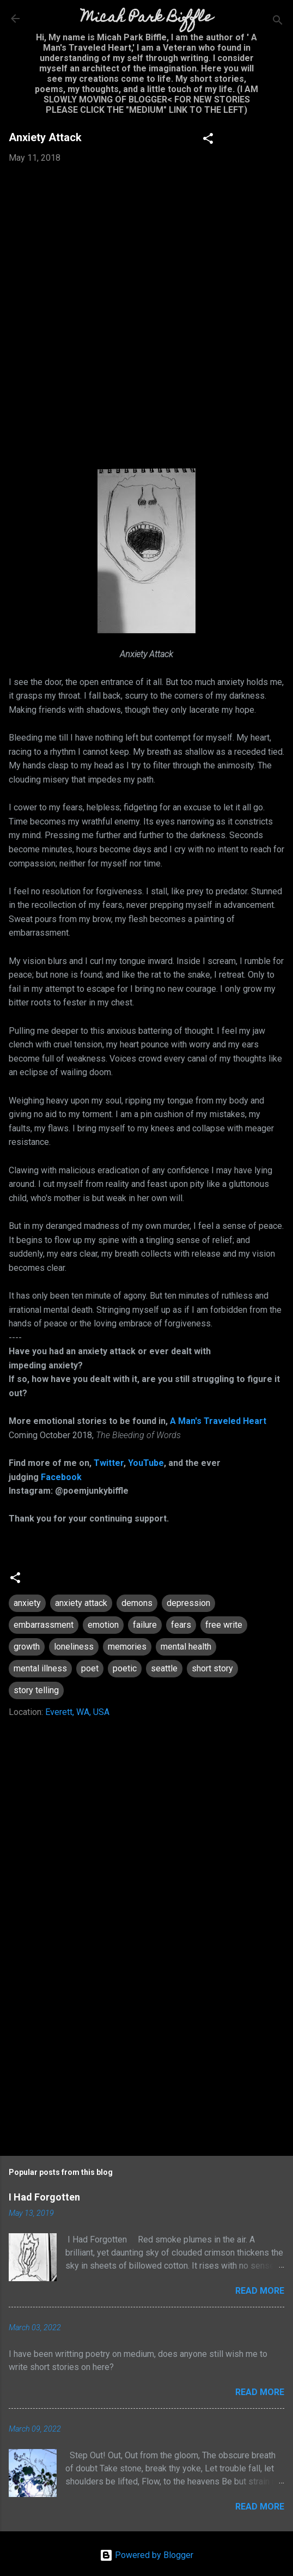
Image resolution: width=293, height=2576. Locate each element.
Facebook (61, 1477)
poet (90, 1668)
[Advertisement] (146, 2053)
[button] (208, 140)
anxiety (27, 1603)
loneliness (74, 1646)
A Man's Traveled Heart (218, 1421)
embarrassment (44, 1625)
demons (136, 1603)
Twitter (109, 1463)
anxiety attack (81, 1603)
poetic (125, 1668)
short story (212, 1668)
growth (27, 1646)
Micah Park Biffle (146, 18)
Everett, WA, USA (77, 1712)
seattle (164, 1668)
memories (127, 1646)
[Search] (277, 22)
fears (181, 1625)
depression (188, 1603)
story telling (36, 1690)
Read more (259, 2291)
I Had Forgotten (44, 2197)
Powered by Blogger (146, 2555)
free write (223, 1625)
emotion (103, 1625)
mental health (186, 1646)
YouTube (146, 1463)
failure (145, 1625)
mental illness (40, 1668)
